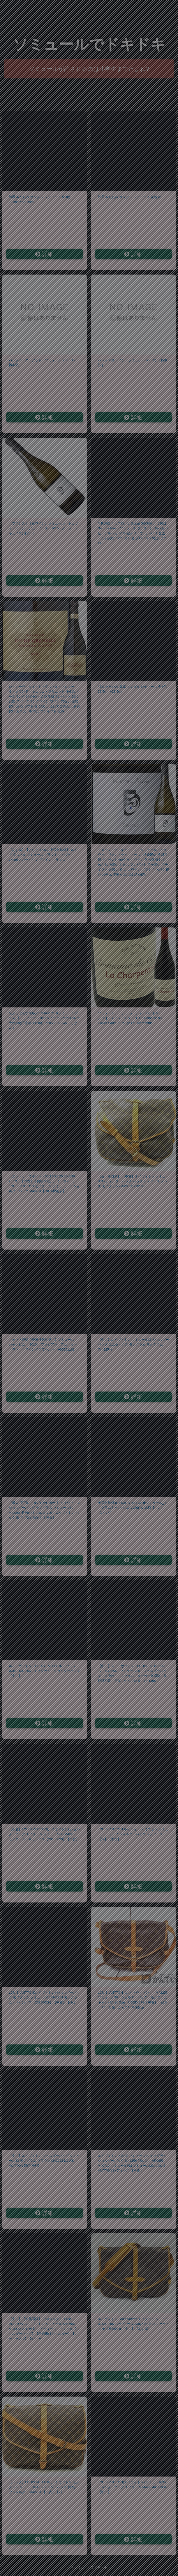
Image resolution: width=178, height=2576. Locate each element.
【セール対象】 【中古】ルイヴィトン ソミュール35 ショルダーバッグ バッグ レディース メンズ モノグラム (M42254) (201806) (133, 1181)
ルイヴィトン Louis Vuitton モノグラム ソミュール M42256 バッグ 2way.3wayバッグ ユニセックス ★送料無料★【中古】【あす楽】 (133, 2324)
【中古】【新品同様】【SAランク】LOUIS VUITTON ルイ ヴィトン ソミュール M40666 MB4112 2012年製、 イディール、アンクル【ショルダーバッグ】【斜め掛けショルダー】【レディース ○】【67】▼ (44, 2328)
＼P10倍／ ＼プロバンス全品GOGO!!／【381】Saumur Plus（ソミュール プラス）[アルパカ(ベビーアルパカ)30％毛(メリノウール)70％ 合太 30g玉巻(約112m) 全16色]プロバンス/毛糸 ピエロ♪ (133, 533)
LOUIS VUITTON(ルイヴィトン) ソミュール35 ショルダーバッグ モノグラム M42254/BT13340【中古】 (133, 2487)
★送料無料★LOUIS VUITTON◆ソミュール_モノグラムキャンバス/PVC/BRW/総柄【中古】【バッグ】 (132, 1507)
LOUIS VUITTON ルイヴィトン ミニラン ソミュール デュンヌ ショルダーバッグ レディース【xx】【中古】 (133, 1834)
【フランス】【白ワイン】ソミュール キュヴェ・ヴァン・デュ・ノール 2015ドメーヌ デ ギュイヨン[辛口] (45, 528)
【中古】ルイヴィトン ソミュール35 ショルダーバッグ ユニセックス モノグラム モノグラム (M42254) (133, 1344)
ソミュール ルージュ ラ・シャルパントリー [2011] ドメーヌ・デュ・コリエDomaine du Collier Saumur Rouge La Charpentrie (130, 1018)
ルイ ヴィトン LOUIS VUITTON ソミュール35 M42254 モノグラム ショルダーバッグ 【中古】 (46, 1671)
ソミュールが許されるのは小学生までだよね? (89, 69)
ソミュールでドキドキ (89, 44)
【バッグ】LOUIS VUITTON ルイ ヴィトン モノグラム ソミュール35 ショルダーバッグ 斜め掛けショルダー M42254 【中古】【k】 (44, 2487)
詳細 (44, 254)
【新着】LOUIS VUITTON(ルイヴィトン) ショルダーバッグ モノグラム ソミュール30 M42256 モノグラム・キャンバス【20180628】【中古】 (44, 1834)
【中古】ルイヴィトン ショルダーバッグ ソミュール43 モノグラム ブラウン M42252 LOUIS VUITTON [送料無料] (44, 2160)
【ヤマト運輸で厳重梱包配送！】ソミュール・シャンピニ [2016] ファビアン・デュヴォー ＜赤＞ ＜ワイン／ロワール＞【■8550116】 (44, 1344)
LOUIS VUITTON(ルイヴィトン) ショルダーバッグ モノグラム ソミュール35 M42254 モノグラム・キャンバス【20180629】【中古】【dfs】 (44, 1997)
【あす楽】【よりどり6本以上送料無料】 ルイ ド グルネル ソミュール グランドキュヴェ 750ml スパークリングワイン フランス (43, 855)
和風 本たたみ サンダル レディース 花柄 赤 (130, 197)
